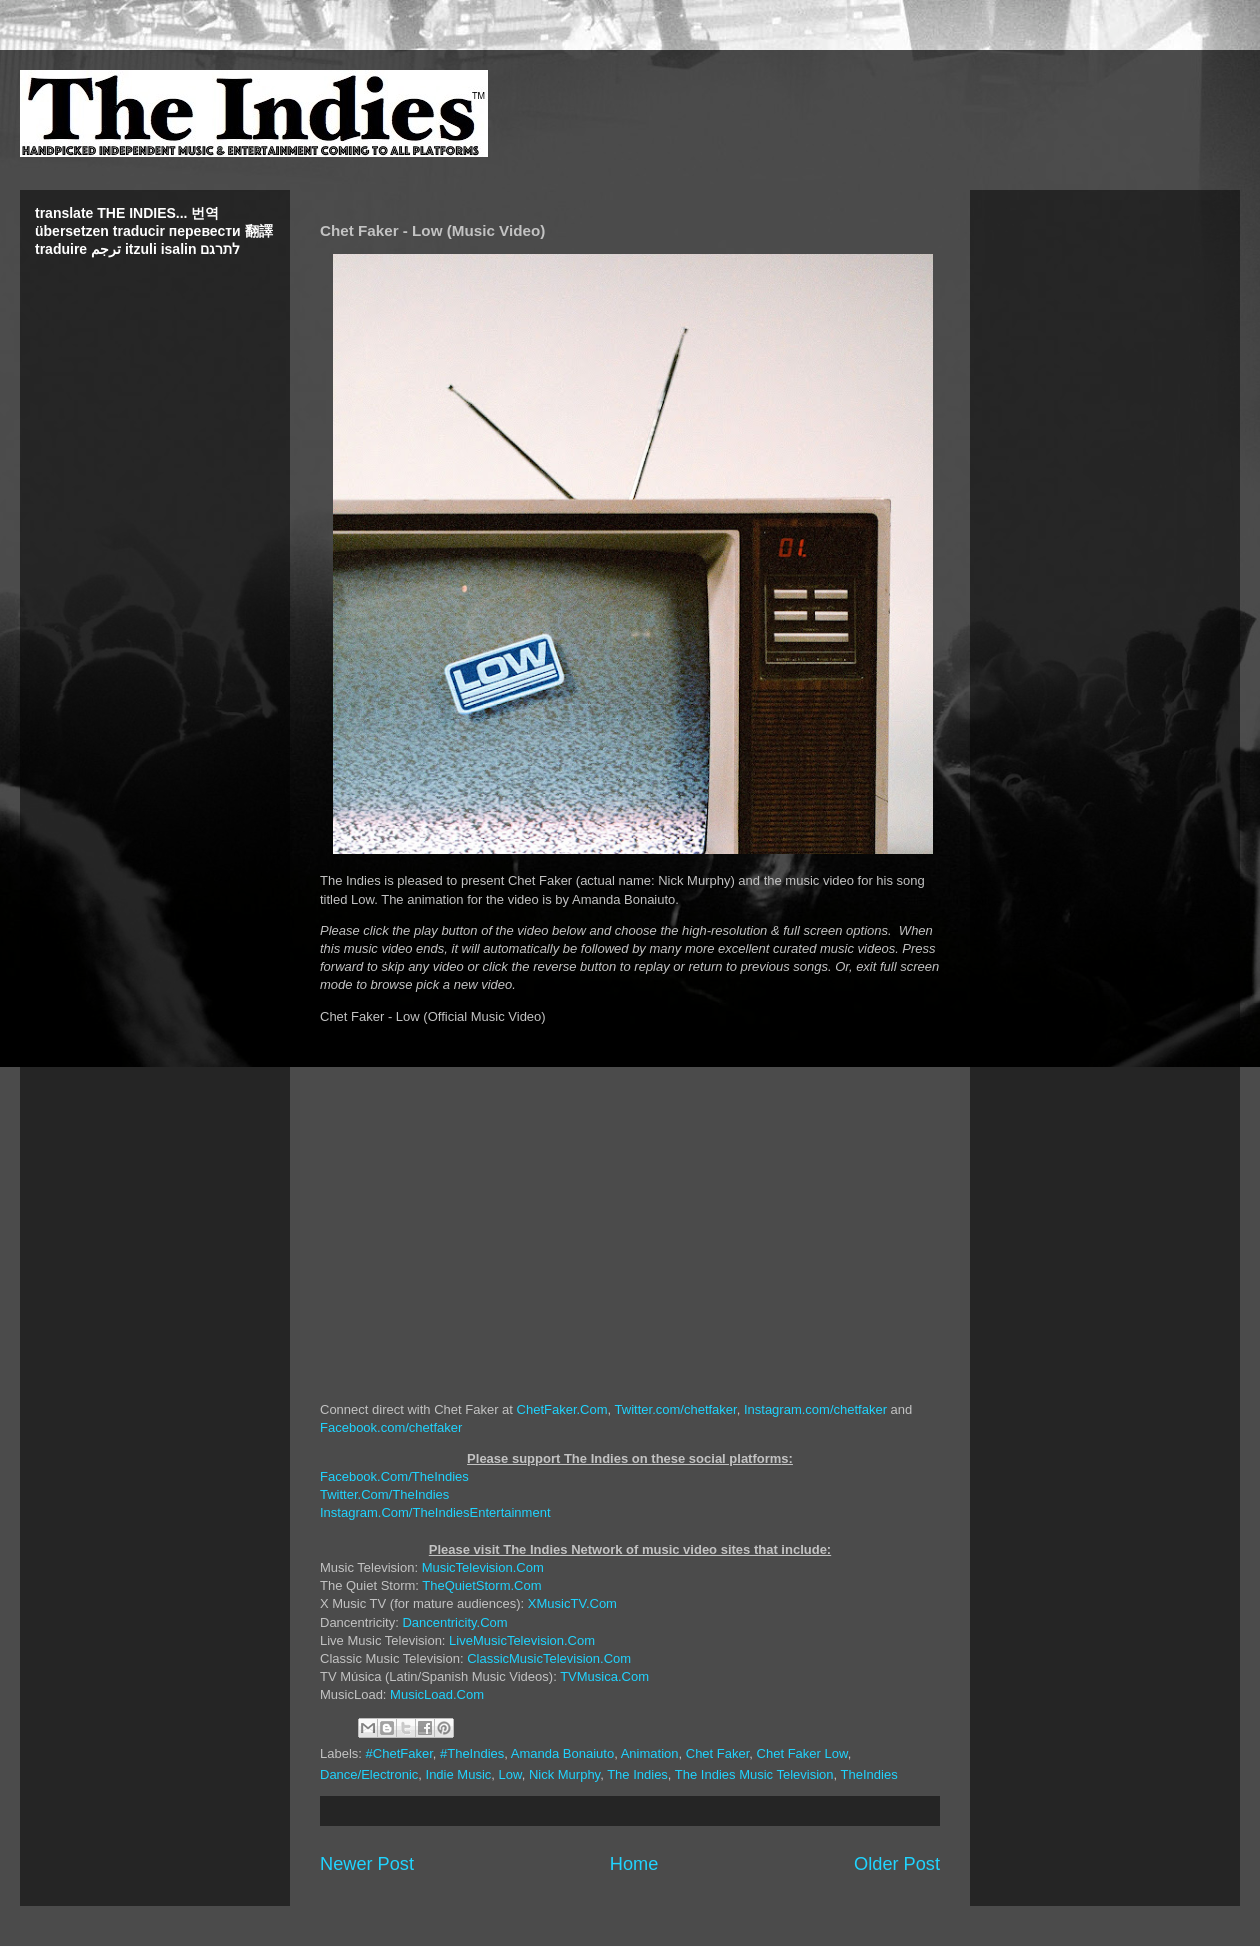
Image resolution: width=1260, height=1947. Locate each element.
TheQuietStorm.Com (481, 1585)
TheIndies (869, 1774)
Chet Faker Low (802, 1753)
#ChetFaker (399, 1753)
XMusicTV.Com (572, 1603)
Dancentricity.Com (454, 1622)
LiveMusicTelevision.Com (522, 1640)
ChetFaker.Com (562, 1409)
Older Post (897, 1864)
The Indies (637, 1774)
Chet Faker (718, 1753)
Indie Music (459, 1774)
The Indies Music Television (754, 1774)
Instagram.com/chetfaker (815, 1409)
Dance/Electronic (369, 1774)
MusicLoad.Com (437, 1694)
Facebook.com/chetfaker (391, 1427)
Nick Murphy (564, 1774)
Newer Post (367, 1864)
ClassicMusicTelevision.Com (549, 1658)
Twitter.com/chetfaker (676, 1409)
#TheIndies (472, 1753)
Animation (650, 1753)
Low (510, 1774)
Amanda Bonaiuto (562, 1753)
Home (634, 1864)
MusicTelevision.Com (483, 1567)
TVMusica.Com (604, 1676)
